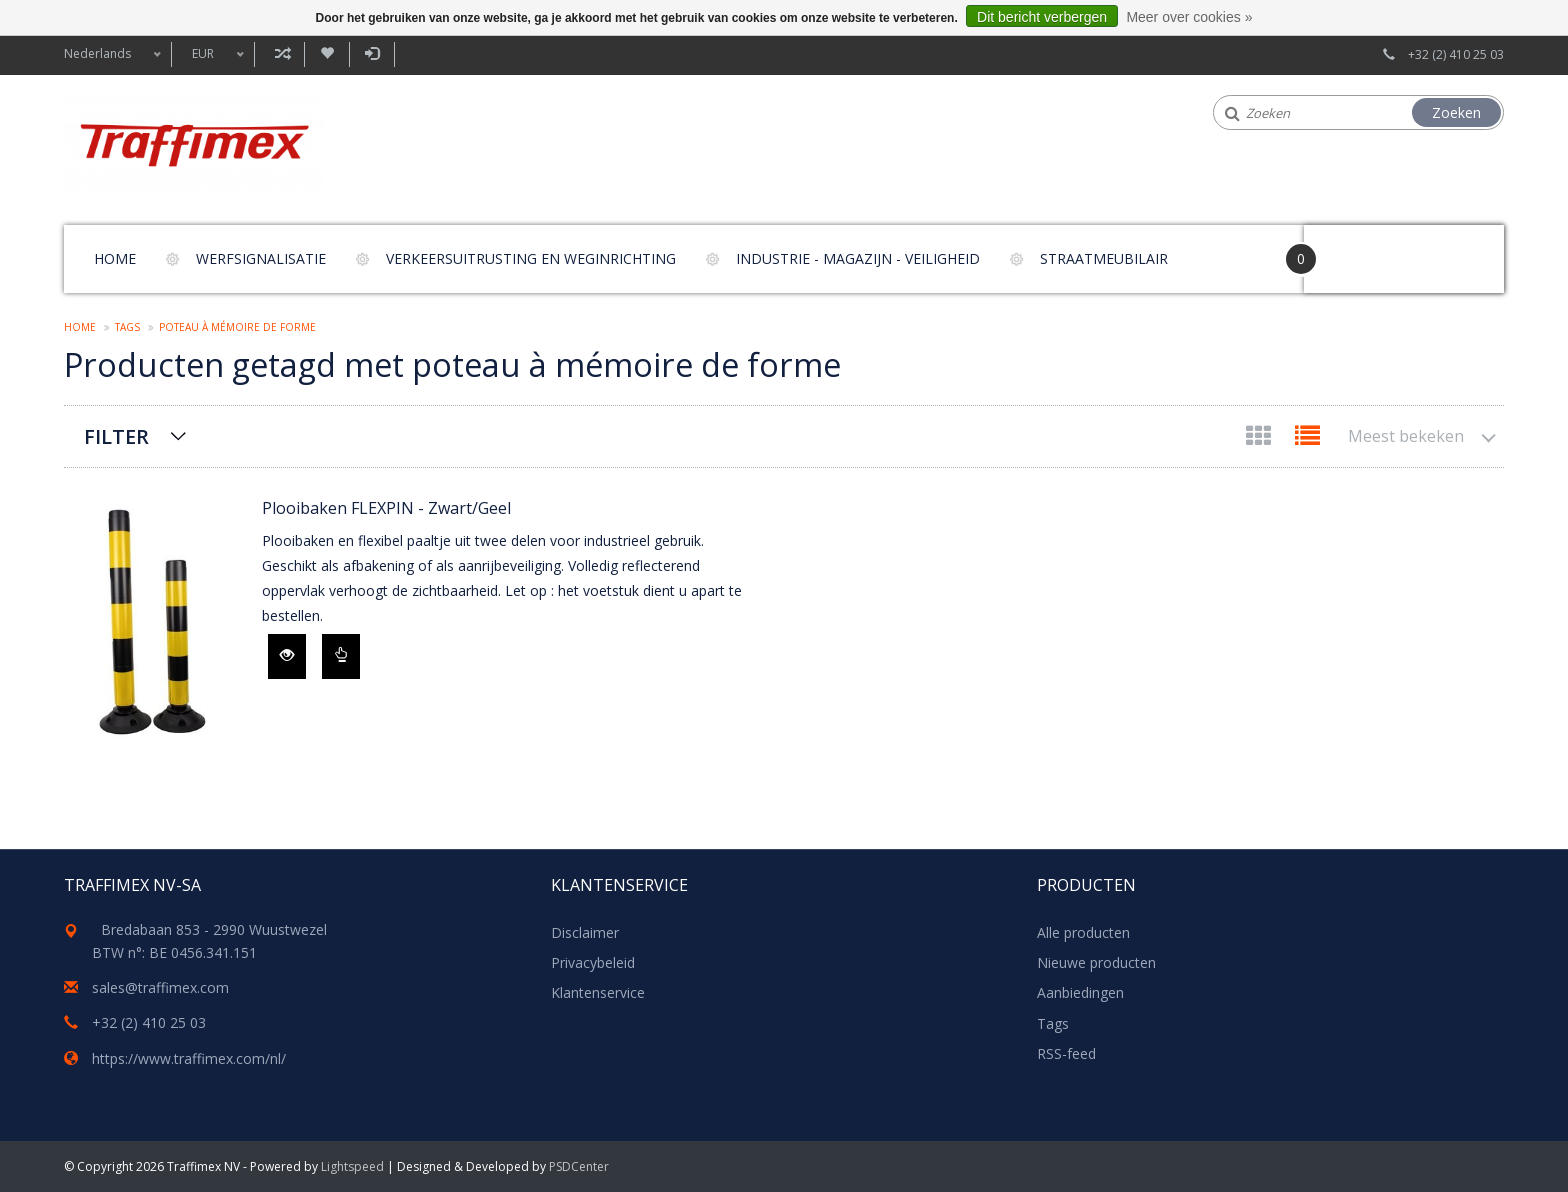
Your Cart (1360, 249)
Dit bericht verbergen (1042, 17)
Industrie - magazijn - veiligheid (858, 258)
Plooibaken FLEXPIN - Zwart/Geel (386, 508)
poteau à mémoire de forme (237, 327)
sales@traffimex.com (160, 987)
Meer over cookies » (1189, 17)
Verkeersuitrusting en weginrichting (531, 258)
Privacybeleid (593, 962)
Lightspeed (352, 1166)
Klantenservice (598, 992)
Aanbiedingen (1080, 992)
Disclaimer (585, 932)
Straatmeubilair (1104, 258)
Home (115, 258)
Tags (127, 327)
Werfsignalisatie (261, 258)
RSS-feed (1066, 1053)
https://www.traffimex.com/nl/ (189, 1058)
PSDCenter (579, 1166)
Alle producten (1083, 932)
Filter (116, 436)
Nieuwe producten (1096, 962)
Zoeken (1456, 112)
